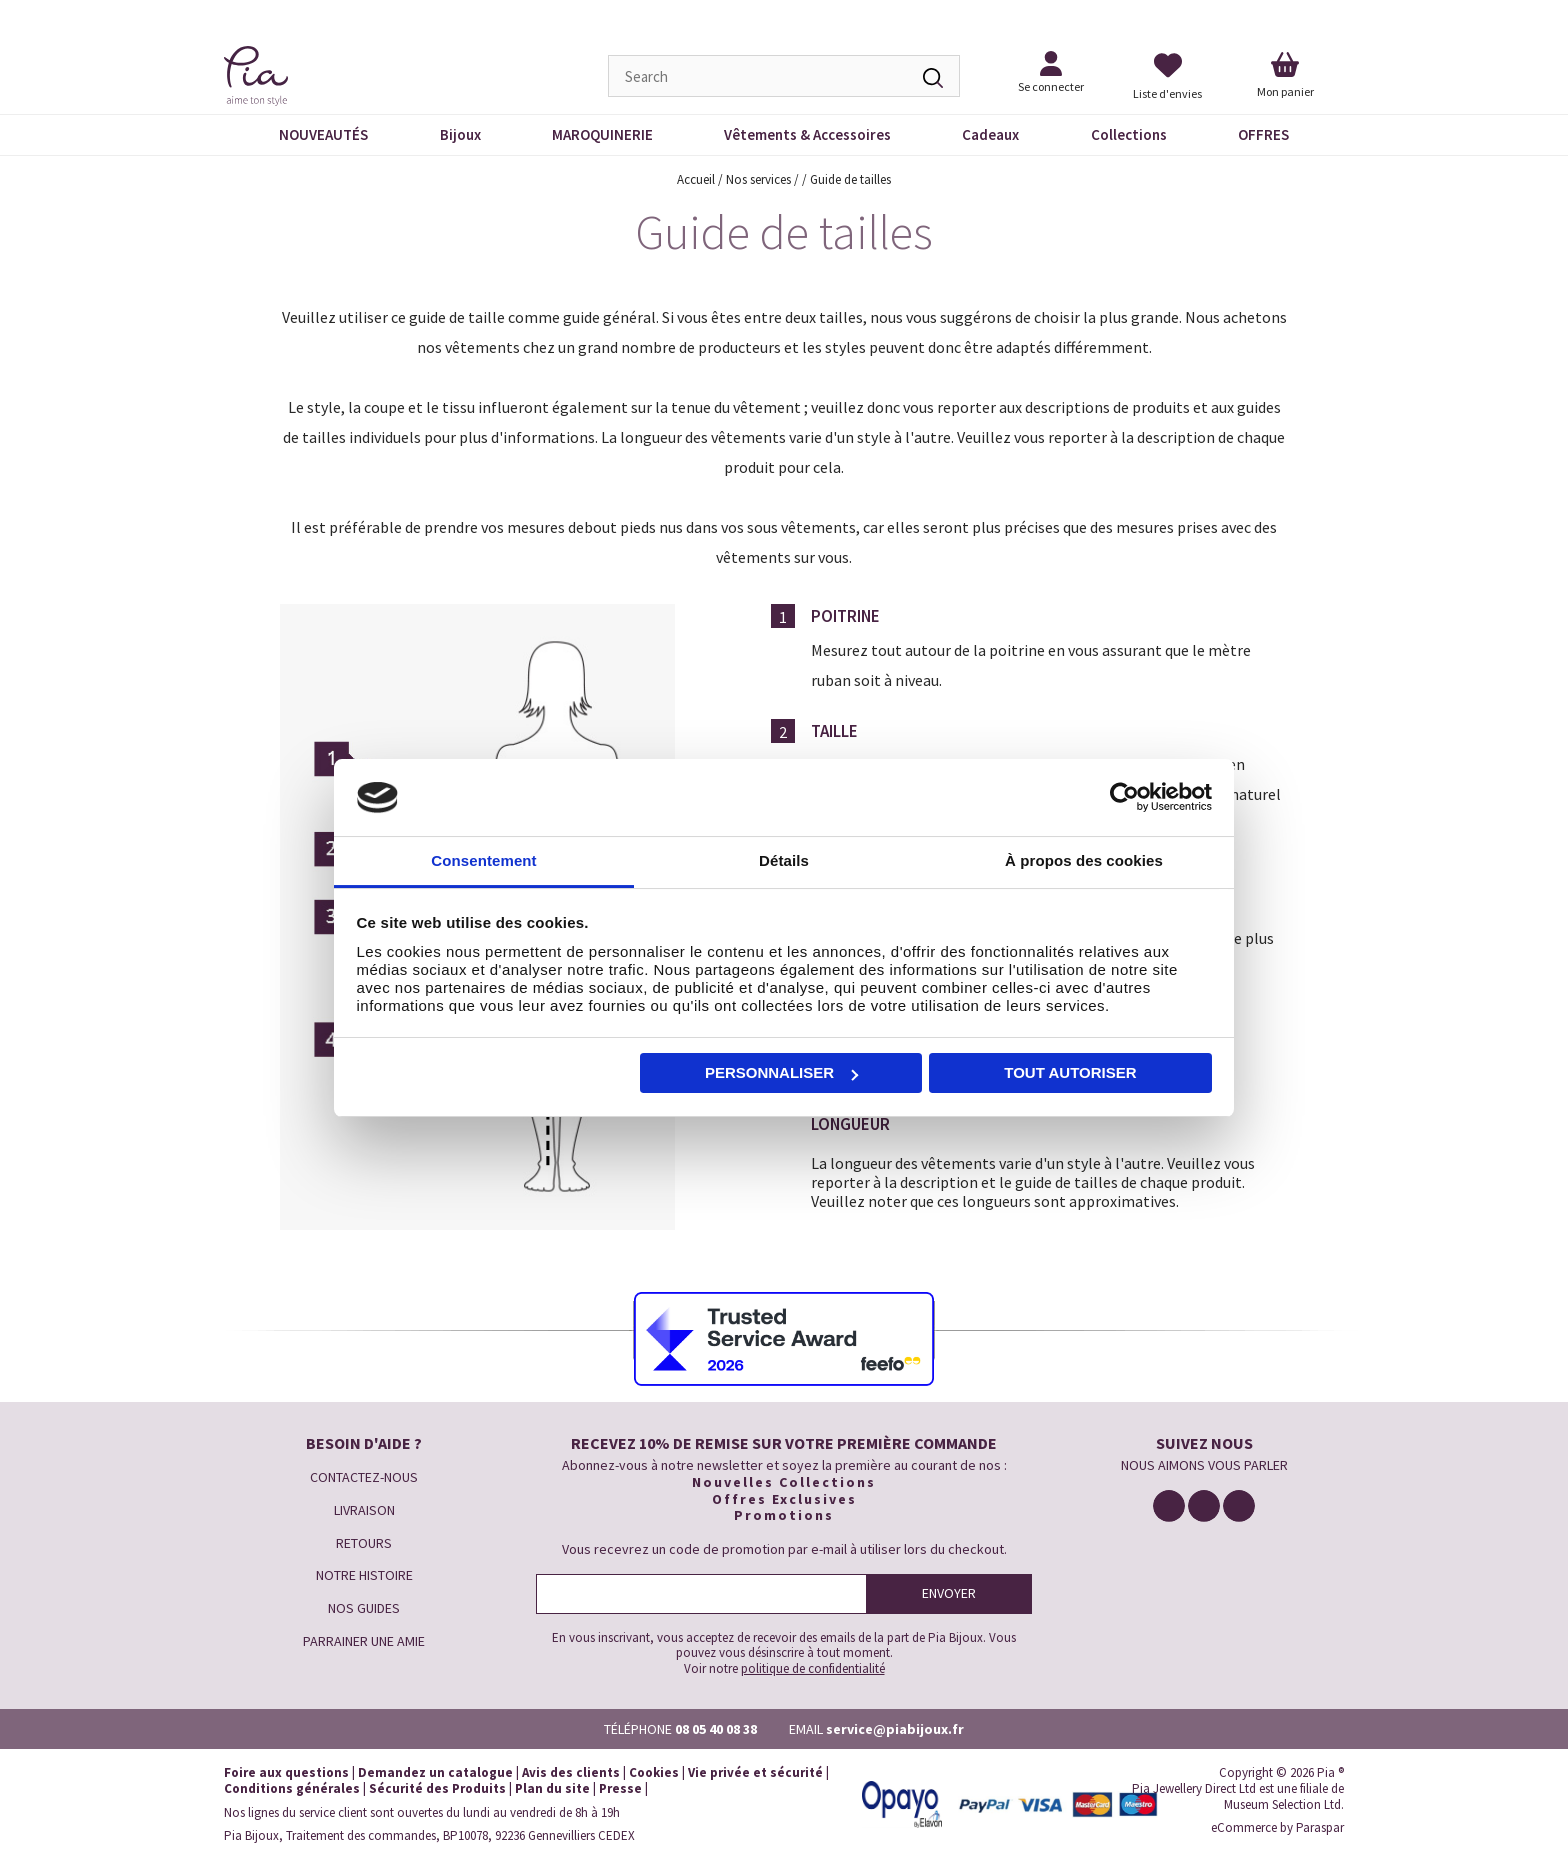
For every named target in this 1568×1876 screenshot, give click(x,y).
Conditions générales (292, 1788)
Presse (620, 1788)
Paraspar (1320, 1827)
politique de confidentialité (813, 1668)
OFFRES (1263, 134)
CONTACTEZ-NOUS (364, 1477)
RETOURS (364, 1543)
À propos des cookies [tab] (1084, 860)
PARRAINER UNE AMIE (364, 1641)
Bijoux (460, 134)
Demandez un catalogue (435, 1772)
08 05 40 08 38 (716, 1729)
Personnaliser (781, 1072)
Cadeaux (990, 134)
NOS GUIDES (364, 1608)
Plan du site (552, 1788)
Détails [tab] (784, 860)
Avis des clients (571, 1772)
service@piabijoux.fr (895, 1729)
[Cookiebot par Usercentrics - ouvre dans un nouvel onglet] (1124, 798)
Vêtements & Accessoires (807, 134)
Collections (1129, 134)
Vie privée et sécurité (755, 1772)
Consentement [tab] (483, 860)
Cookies (654, 1772)
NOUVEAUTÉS (323, 134)
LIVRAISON (364, 1510)
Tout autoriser (1070, 1072)
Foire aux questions (286, 1772)
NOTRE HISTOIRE (364, 1575)
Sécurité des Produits (437, 1788)
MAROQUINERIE (602, 134)
